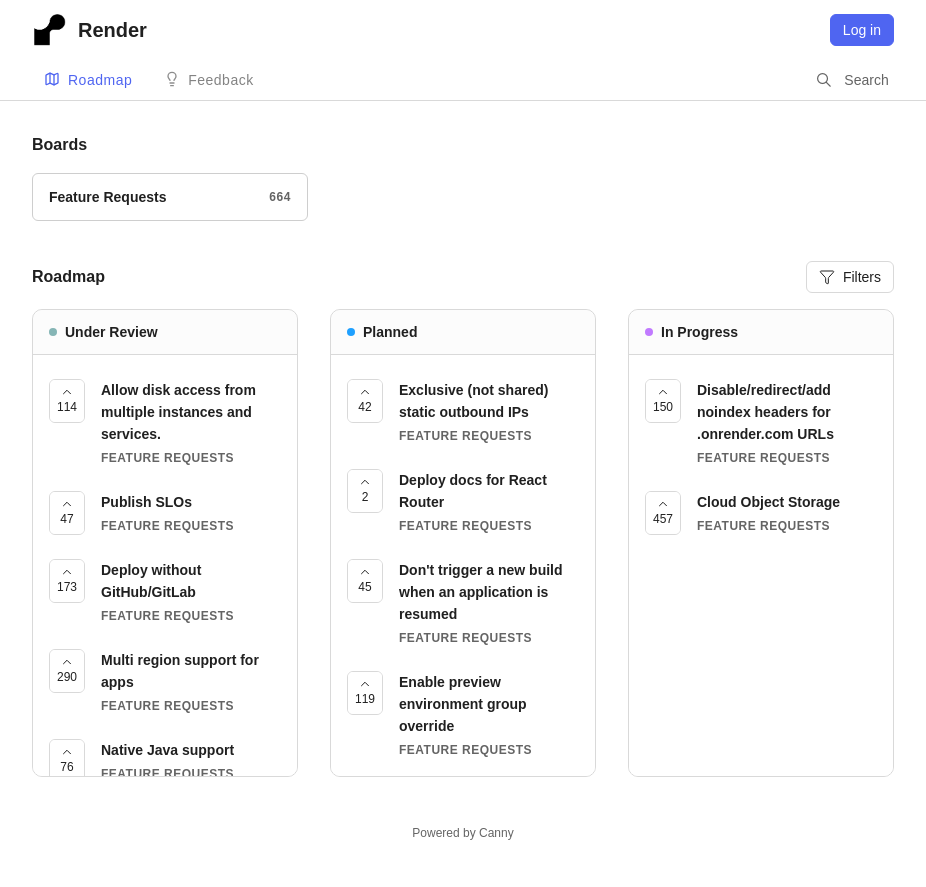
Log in (862, 30)
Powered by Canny (462, 833)
